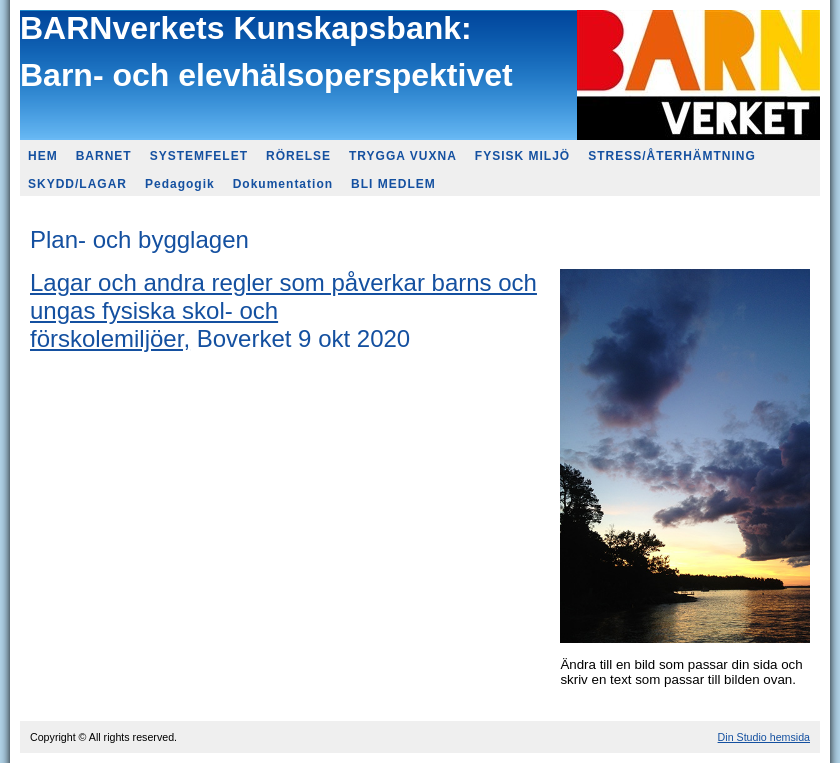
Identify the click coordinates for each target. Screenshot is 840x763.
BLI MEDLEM (393, 184)
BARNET (104, 156)
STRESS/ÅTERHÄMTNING (672, 156)
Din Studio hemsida (764, 737)
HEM (43, 156)
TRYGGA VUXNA (403, 156)
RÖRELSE (298, 156)
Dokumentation (283, 184)
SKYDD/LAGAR (77, 184)
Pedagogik (180, 184)
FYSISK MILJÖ (522, 156)
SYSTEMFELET (199, 156)
